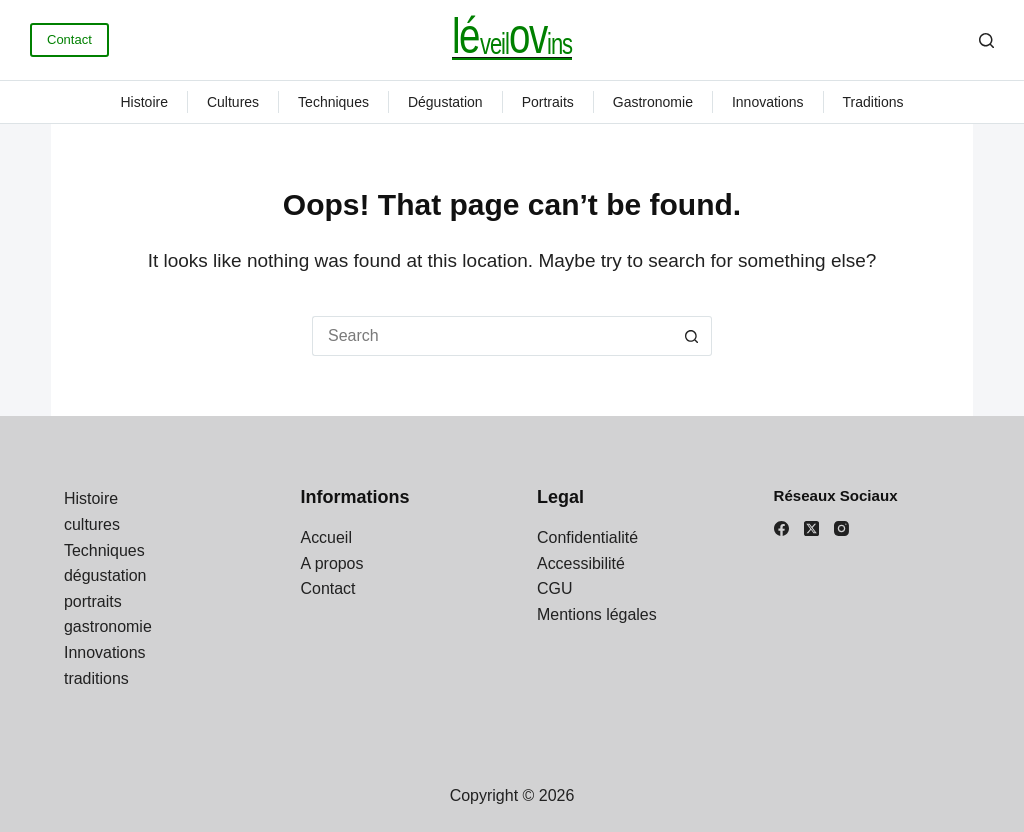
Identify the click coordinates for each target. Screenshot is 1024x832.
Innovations (768, 102)
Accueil (327, 537)
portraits (548, 102)
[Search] (986, 40)
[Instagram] (841, 528)
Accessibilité (581, 563)
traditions (873, 102)
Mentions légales (597, 614)
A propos (332, 563)
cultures (233, 102)
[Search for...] (492, 336)
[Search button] (692, 336)
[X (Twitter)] (811, 528)
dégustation (445, 102)
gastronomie (653, 102)
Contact (69, 39)
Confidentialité (587, 537)
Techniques (333, 102)
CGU (555, 588)
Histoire (144, 102)
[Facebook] (781, 528)
